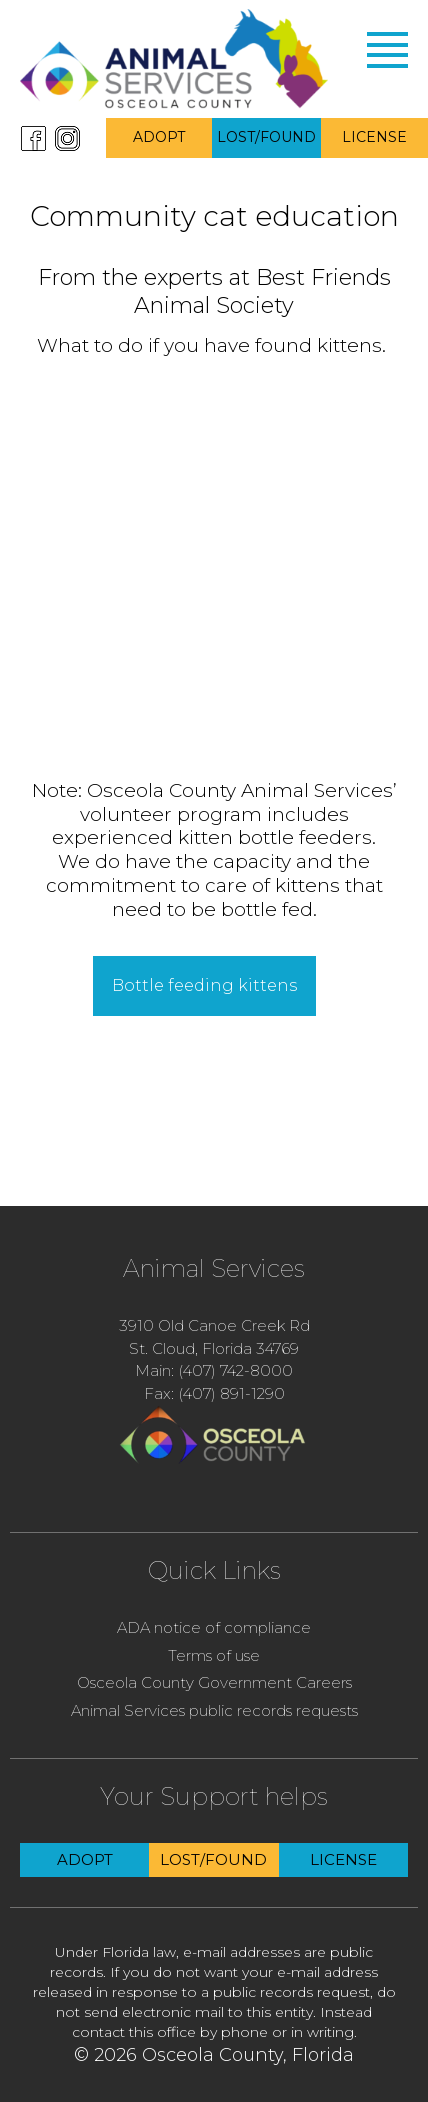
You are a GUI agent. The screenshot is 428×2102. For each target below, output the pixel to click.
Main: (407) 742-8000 (214, 1370)
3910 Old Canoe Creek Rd (214, 1325)
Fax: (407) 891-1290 (214, 1393)
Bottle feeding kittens (204, 985)
